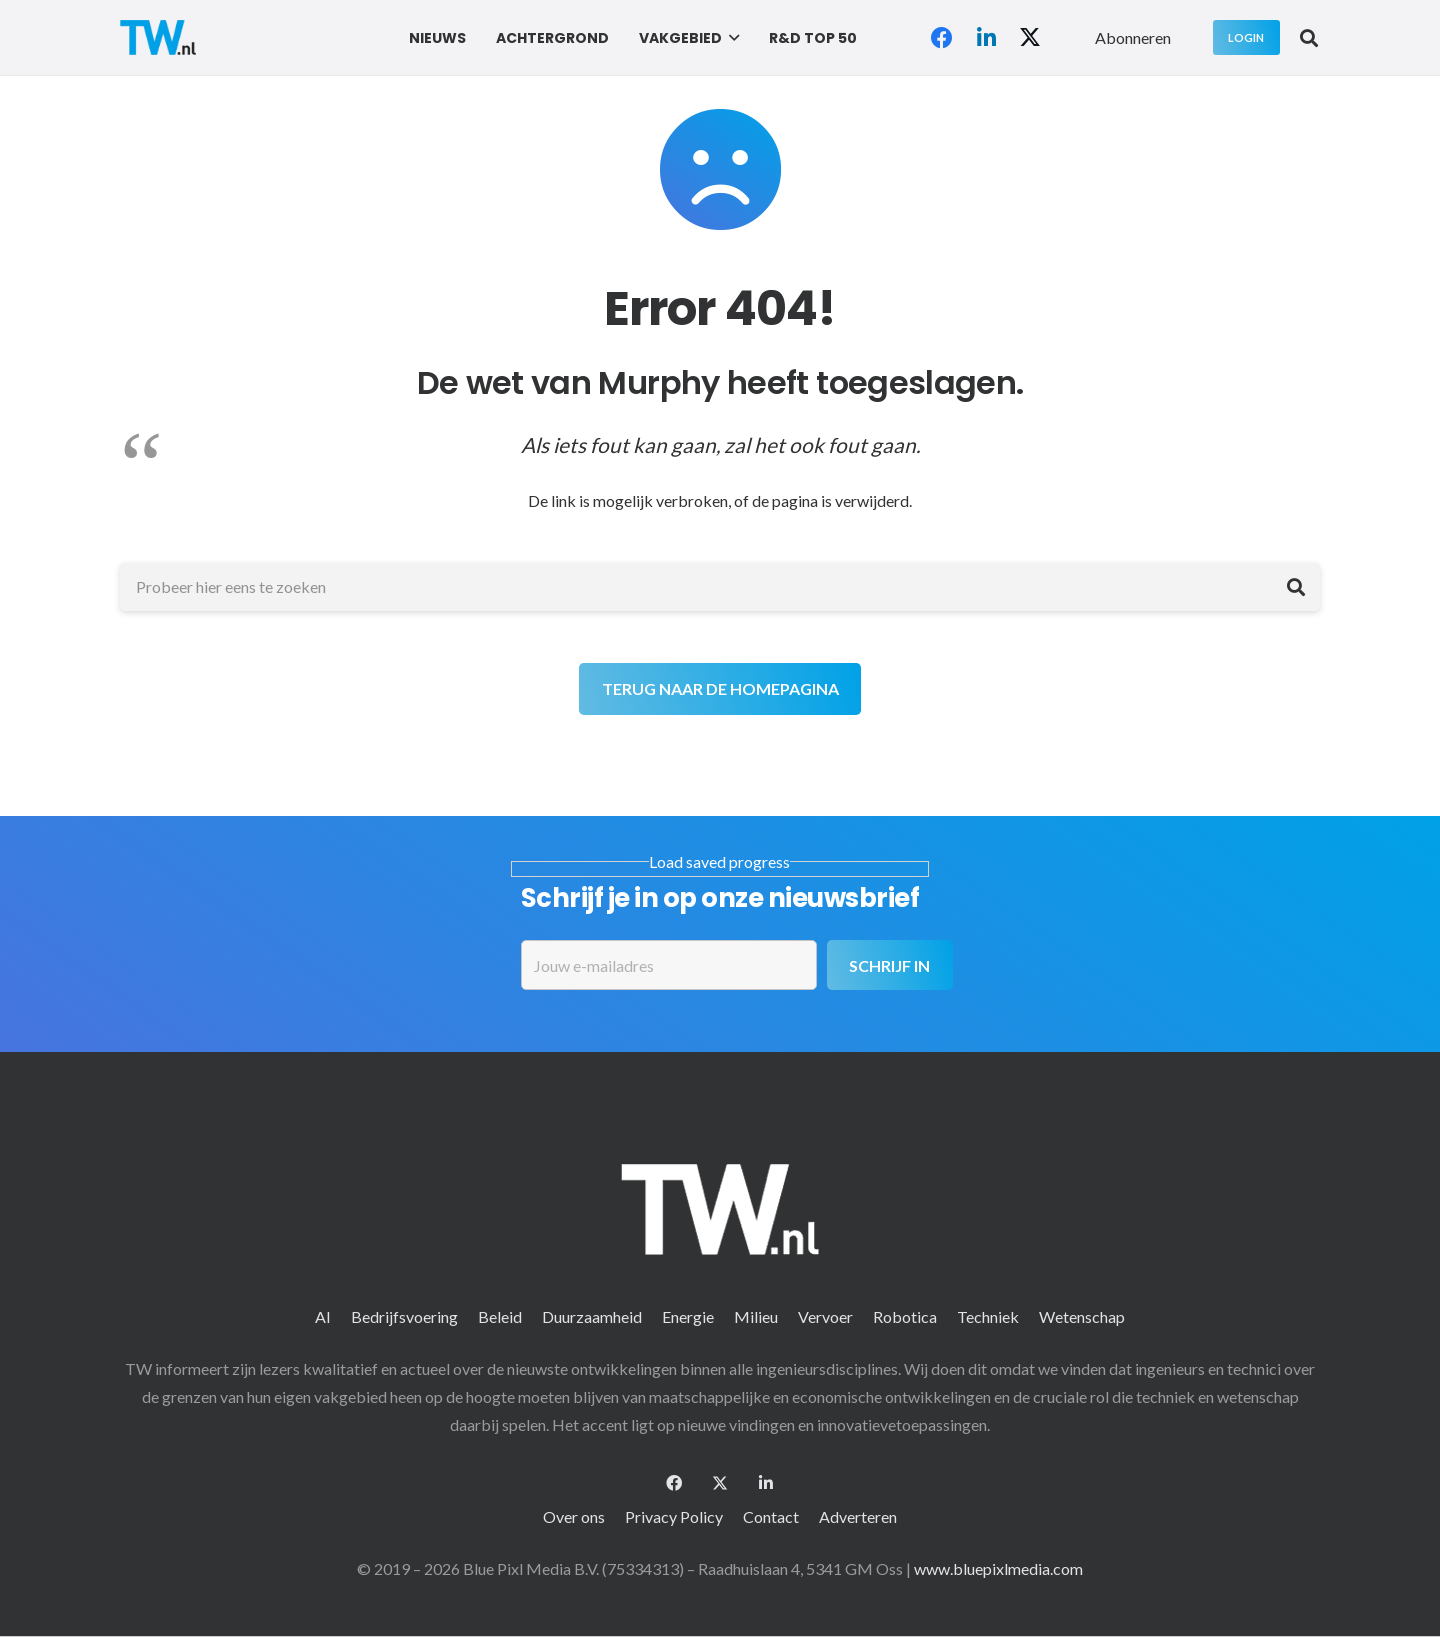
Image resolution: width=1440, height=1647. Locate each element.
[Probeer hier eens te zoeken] (720, 587)
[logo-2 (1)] (158, 37)
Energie (688, 1316)
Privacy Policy (674, 1516)
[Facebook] (942, 38)
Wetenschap (1082, 1316)
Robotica (905, 1316)
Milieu (756, 1316)
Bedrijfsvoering (404, 1316)
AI (323, 1316)
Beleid (500, 1316)
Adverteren (858, 1516)
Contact (771, 1516)
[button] (730, 38)
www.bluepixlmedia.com (998, 1568)
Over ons (574, 1516)
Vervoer (825, 1316)
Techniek (988, 1316)
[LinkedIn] (986, 38)
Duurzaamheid (592, 1316)
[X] (1030, 38)
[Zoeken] (1296, 587)
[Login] (1246, 37)
